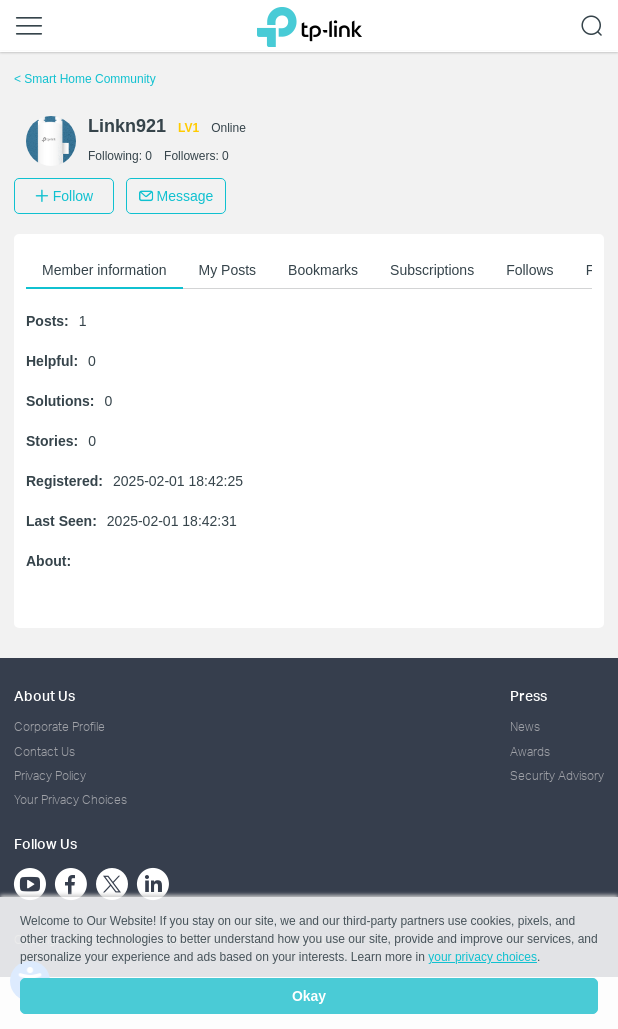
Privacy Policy (50, 775)
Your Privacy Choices (70, 799)
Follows (529, 270)
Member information (104, 270)
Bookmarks (323, 270)
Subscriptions (432, 270)
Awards (530, 751)
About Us (44, 695)
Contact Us (44, 751)
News (525, 726)
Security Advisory (557, 775)
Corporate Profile (59, 726)
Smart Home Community (85, 79)
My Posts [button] (228, 270)
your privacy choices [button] (482, 957)
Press (528, 695)
